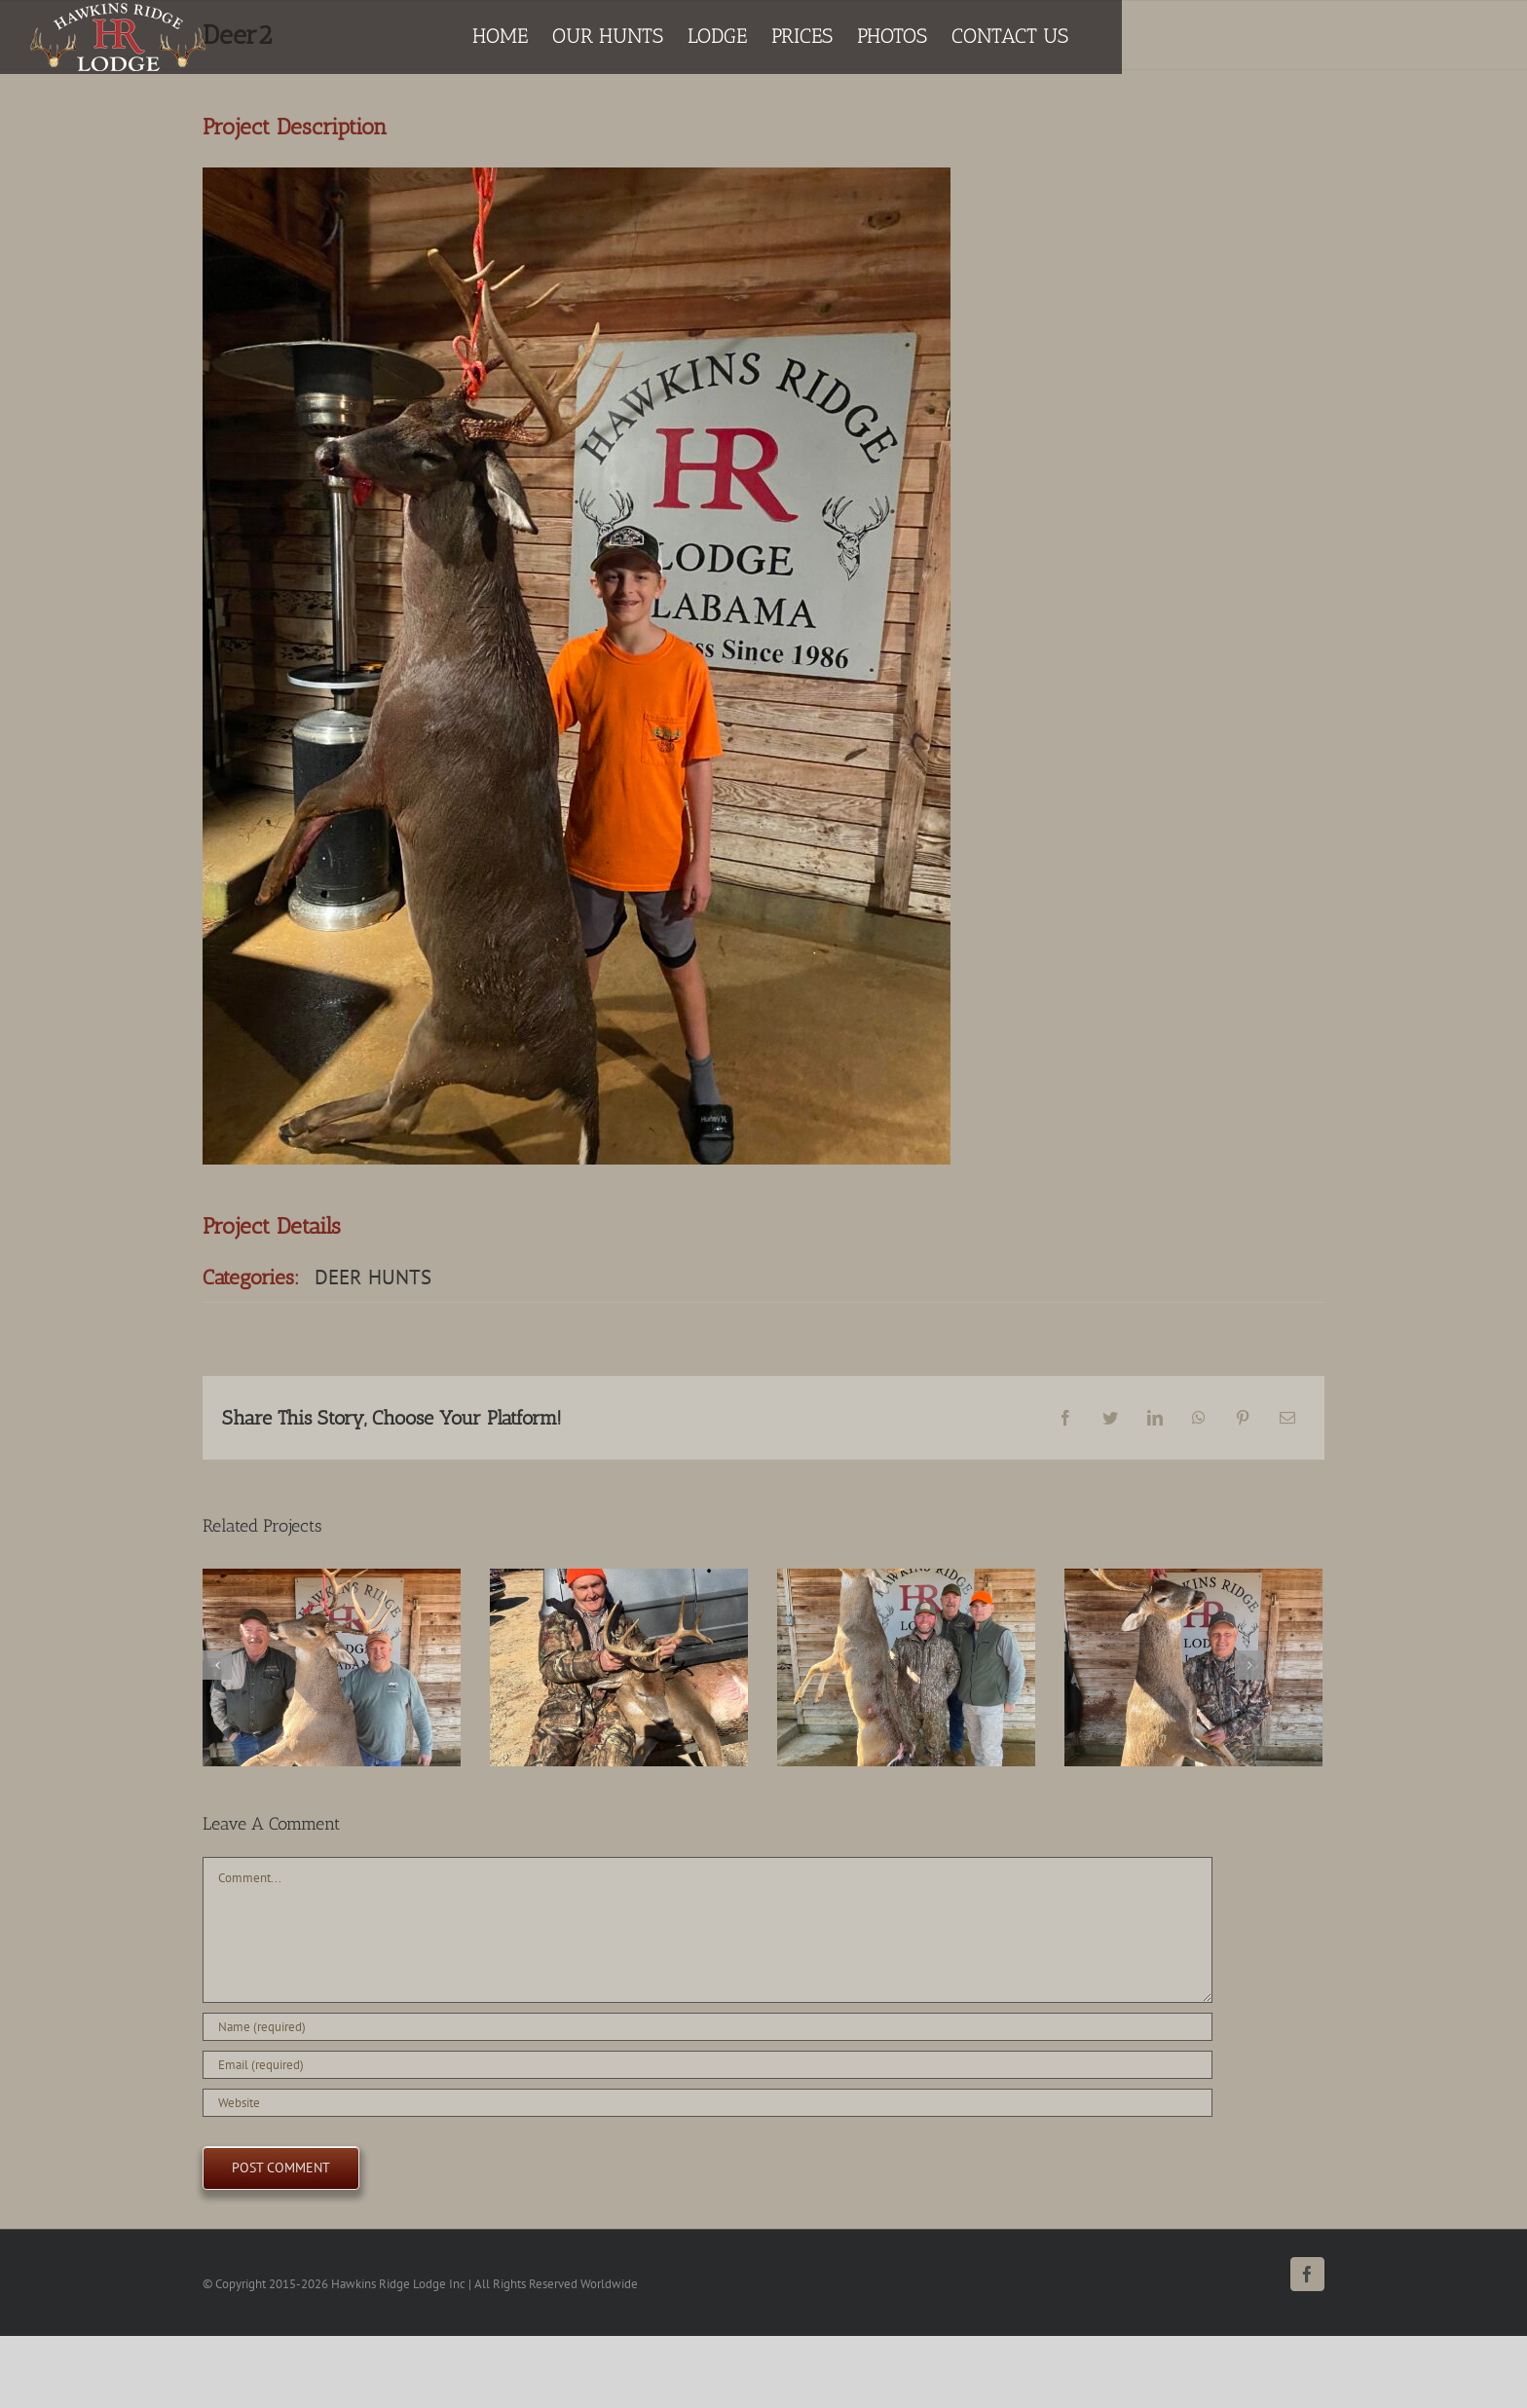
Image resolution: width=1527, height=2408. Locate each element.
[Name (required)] (707, 2027)
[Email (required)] (707, 2065)
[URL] (707, 2103)
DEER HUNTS (373, 1277)
